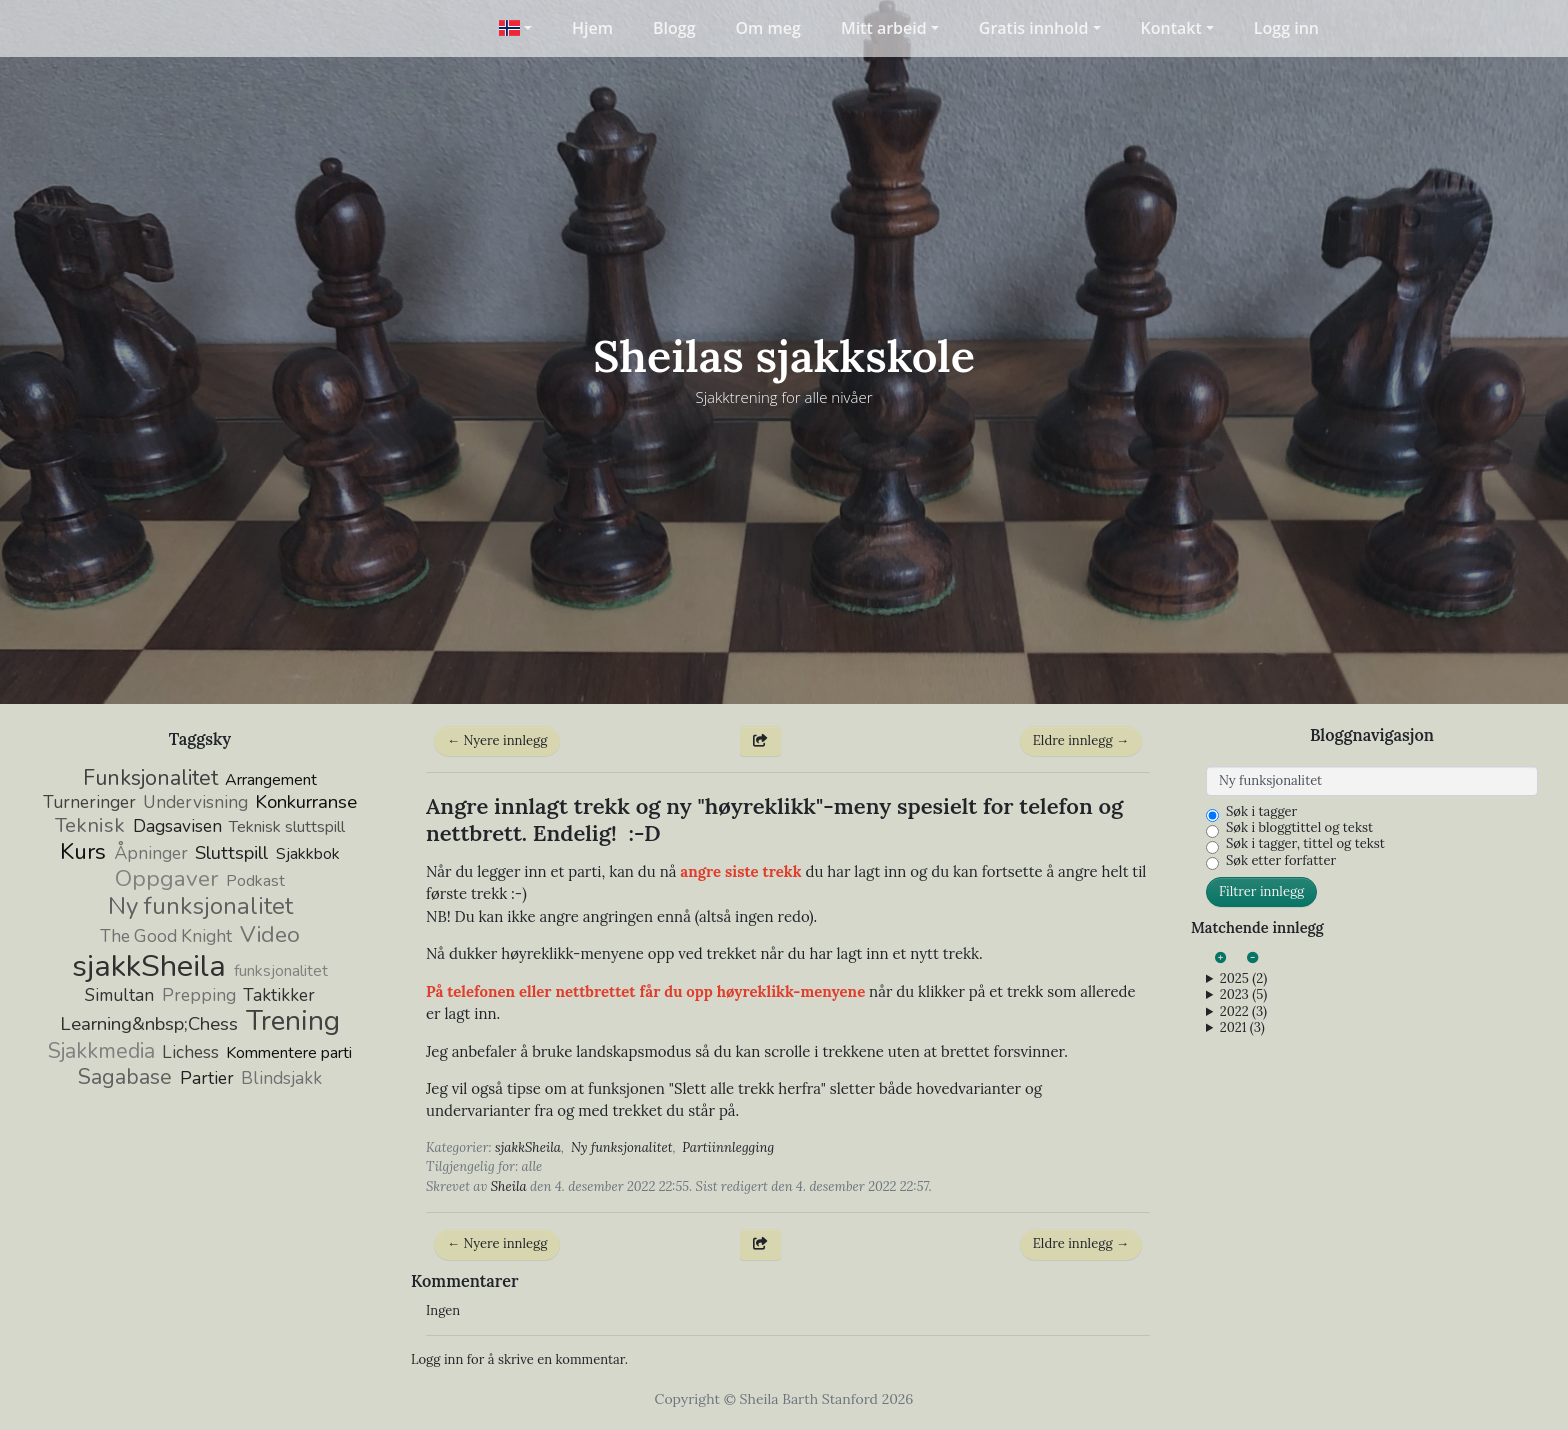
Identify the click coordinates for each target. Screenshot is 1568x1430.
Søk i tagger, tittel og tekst (1305, 844)
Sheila (509, 1186)
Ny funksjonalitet (621, 1147)
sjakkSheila (528, 1147)
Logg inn (1286, 28)
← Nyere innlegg (497, 740)
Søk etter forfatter (1281, 861)
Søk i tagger (1261, 812)
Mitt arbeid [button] (884, 28)
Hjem (592, 28)
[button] (515, 28)
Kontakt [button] (1171, 28)
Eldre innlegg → (1081, 740)
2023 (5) (1243, 995)
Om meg (768, 28)
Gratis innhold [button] (1034, 28)
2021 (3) (1242, 1028)
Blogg (674, 28)
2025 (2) (1243, 979)
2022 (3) (1243, 1012)
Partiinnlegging (728, 1147)
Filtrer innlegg (1261, 891)
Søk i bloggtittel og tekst (1299, 828)
